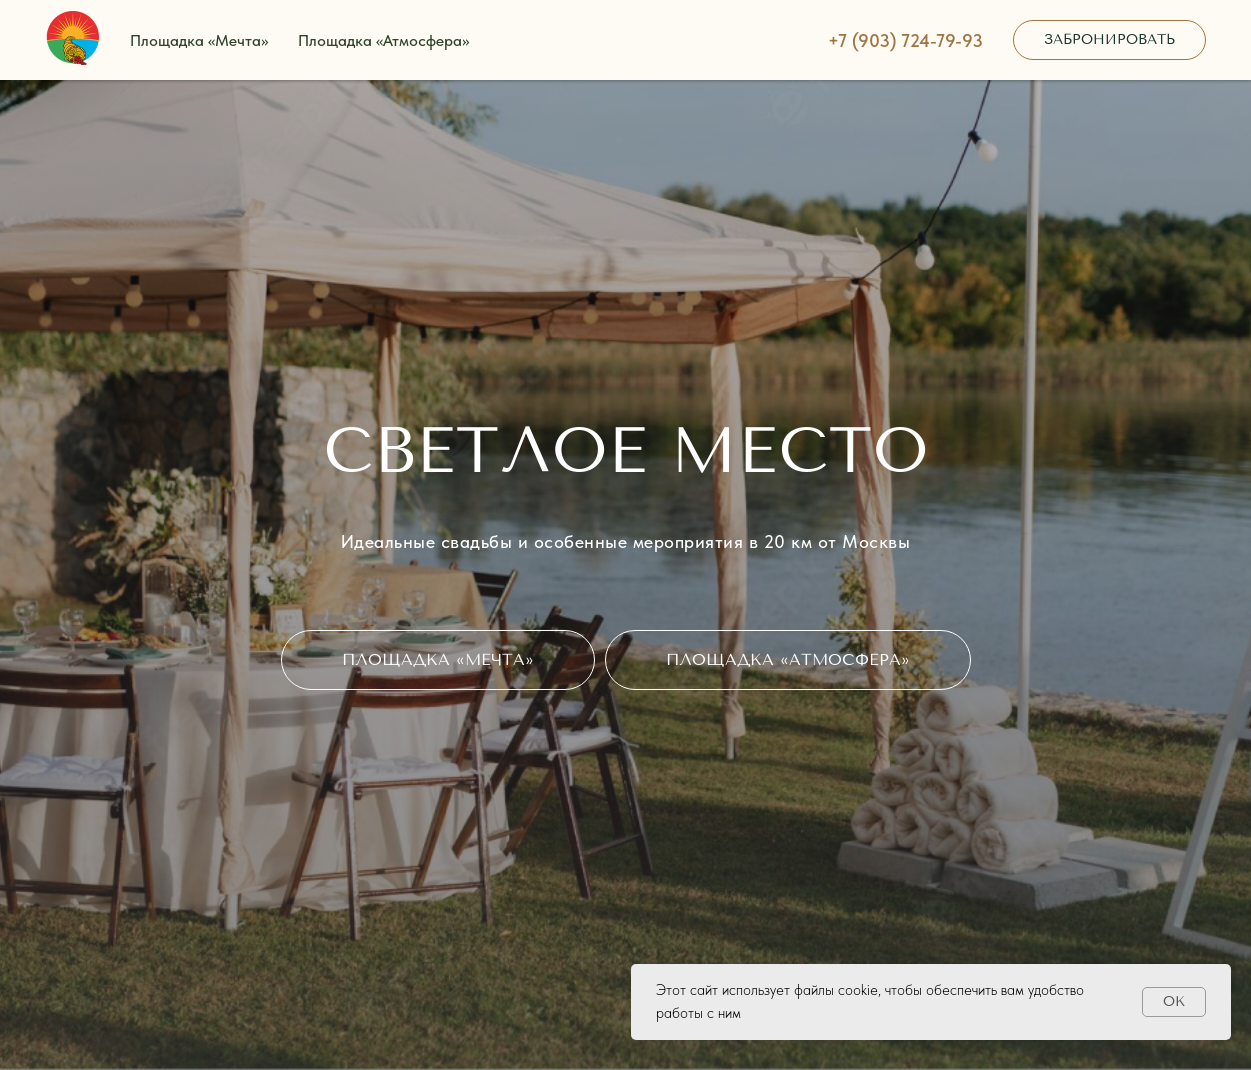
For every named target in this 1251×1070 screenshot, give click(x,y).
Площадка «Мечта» (199, 40)
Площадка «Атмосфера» (383, 40)
